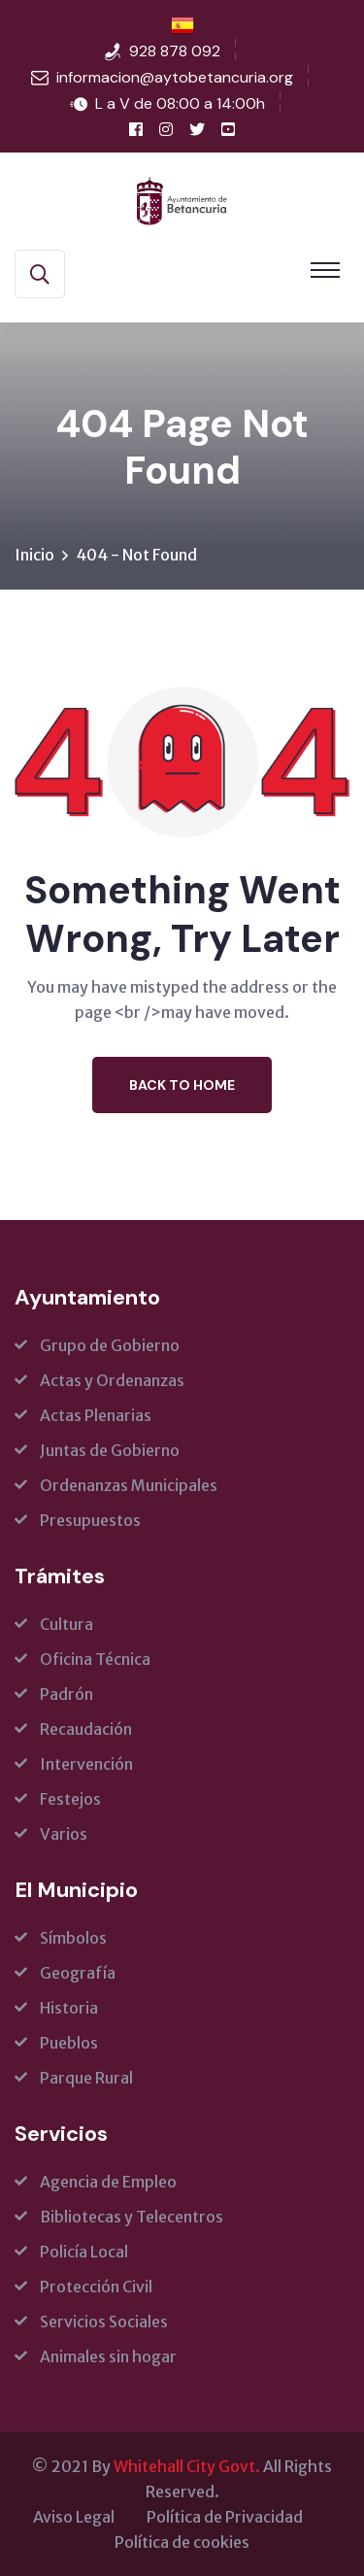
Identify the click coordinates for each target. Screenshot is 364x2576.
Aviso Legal (74, 2516)
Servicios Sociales (104, 2321)
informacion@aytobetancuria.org (174, 77)
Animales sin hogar (108, 2356)
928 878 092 (174, 51)
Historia (69, 2007)
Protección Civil (96, 2286)
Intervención (86, 1764)
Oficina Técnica (95, 1659)
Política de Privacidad (225, 2516)
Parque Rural (86, 2077)
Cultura (66, 1624)
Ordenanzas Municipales (128, 1485)
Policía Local (84, 2251)
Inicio (34, 554)
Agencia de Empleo (108, 2181)
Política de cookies (182, 2542)
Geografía (78, 1973)
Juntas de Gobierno (110, 1450)
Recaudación (86, 1729)
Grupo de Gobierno (110, 1345)
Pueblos (69, 2042)
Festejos (70, 1799)
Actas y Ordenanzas (112, 1380)
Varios (63, 1834)
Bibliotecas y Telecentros (131, 2216)
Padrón (66, 1694)
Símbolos (73, 1938)
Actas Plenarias (95, 1415)
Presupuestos (90, 1520)
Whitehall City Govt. (187, 2466)
